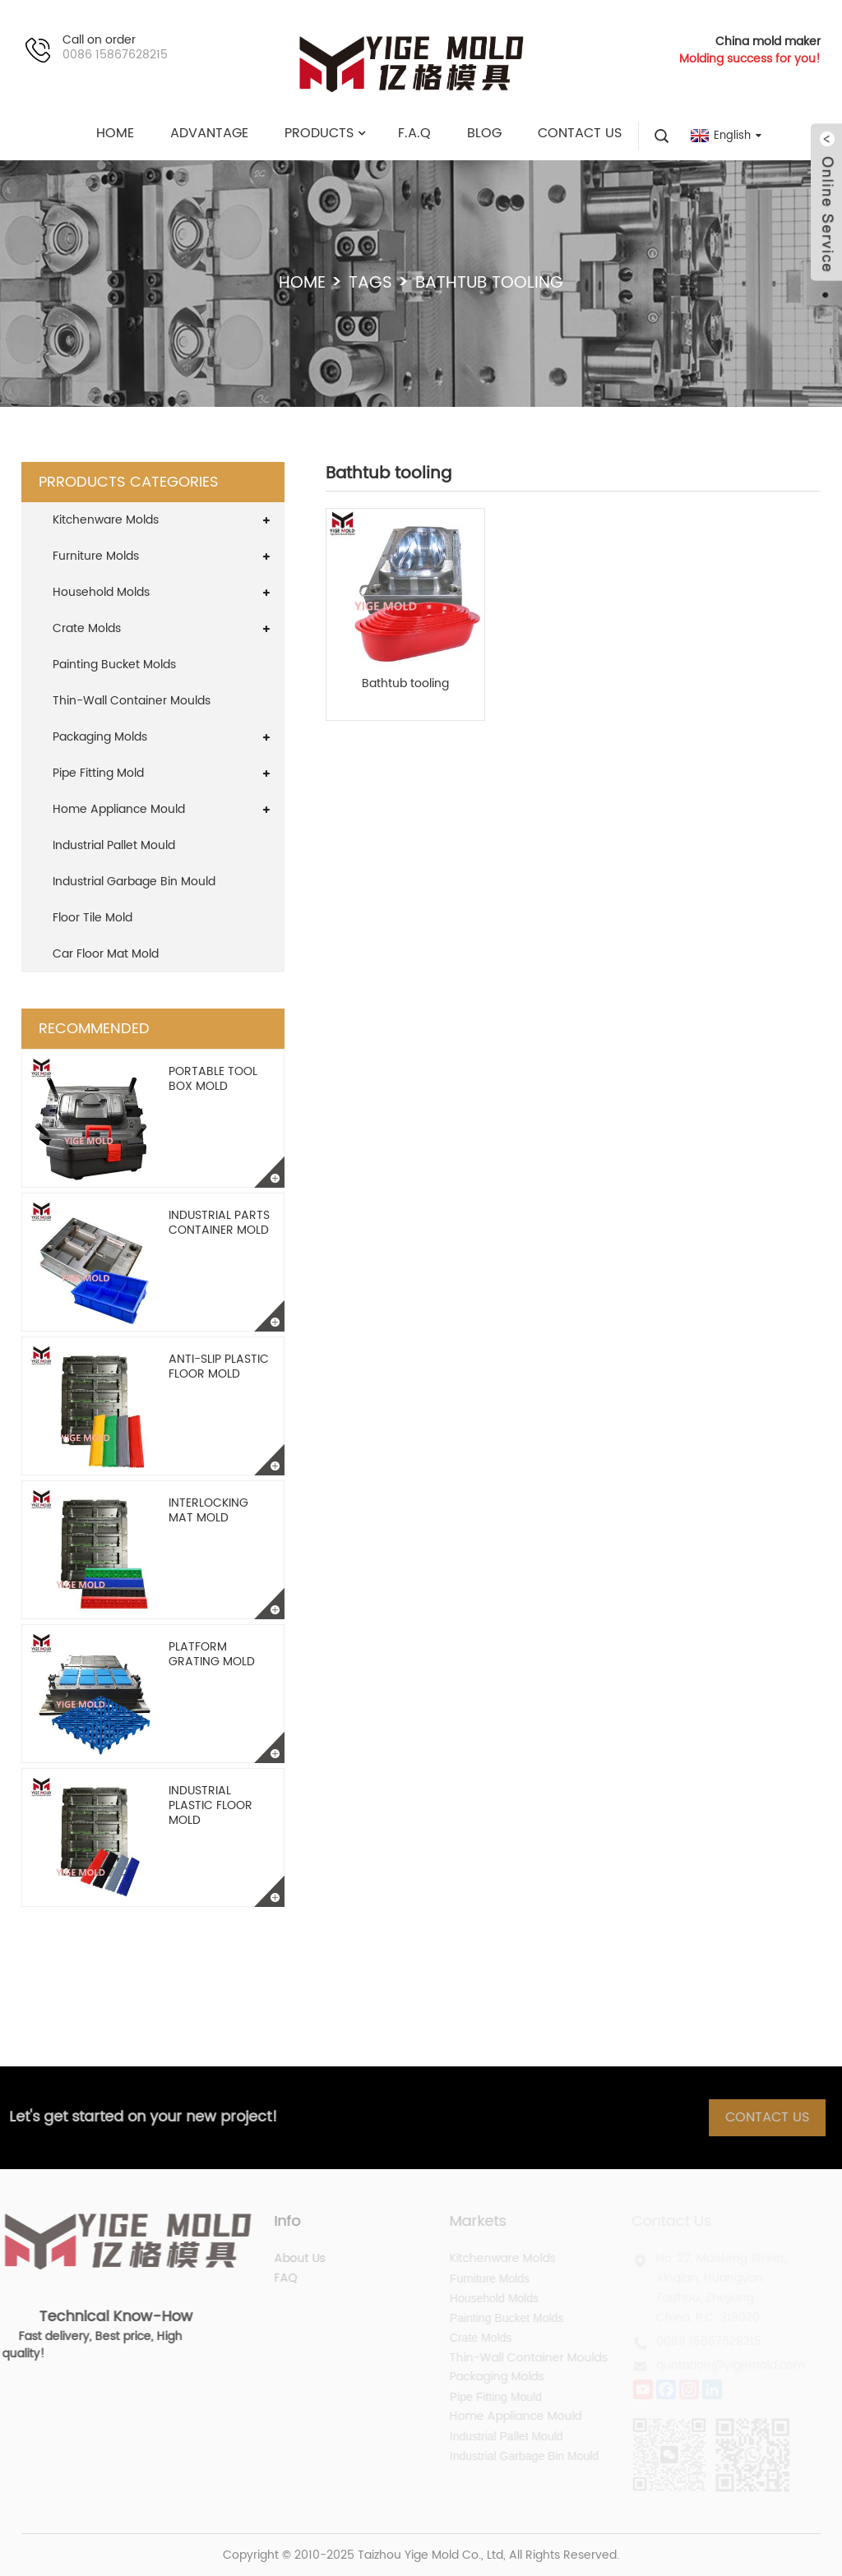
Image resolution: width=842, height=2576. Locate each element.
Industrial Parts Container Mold (219, 1223)
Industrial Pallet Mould (114, 845)
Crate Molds (87, 628)
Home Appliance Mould (119, 809)
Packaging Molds (100, 736)
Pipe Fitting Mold (98, 773)
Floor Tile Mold (92, 917)
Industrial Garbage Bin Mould (134, 881)
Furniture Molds (96, 556)
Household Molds (101, 592)
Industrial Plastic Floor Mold (210, 1805)
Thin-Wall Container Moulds (131, 700)
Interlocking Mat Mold (208, 1510)
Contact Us (779, 2117)
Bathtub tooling (405, 684)
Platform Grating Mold (212, 1654)
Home (302, 283)
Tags (370, 283)
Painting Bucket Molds (114, 664)
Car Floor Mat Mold (106, 953)
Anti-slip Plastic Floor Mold (219, 1366)
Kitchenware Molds (106, 519)
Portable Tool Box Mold (213, 1079)
